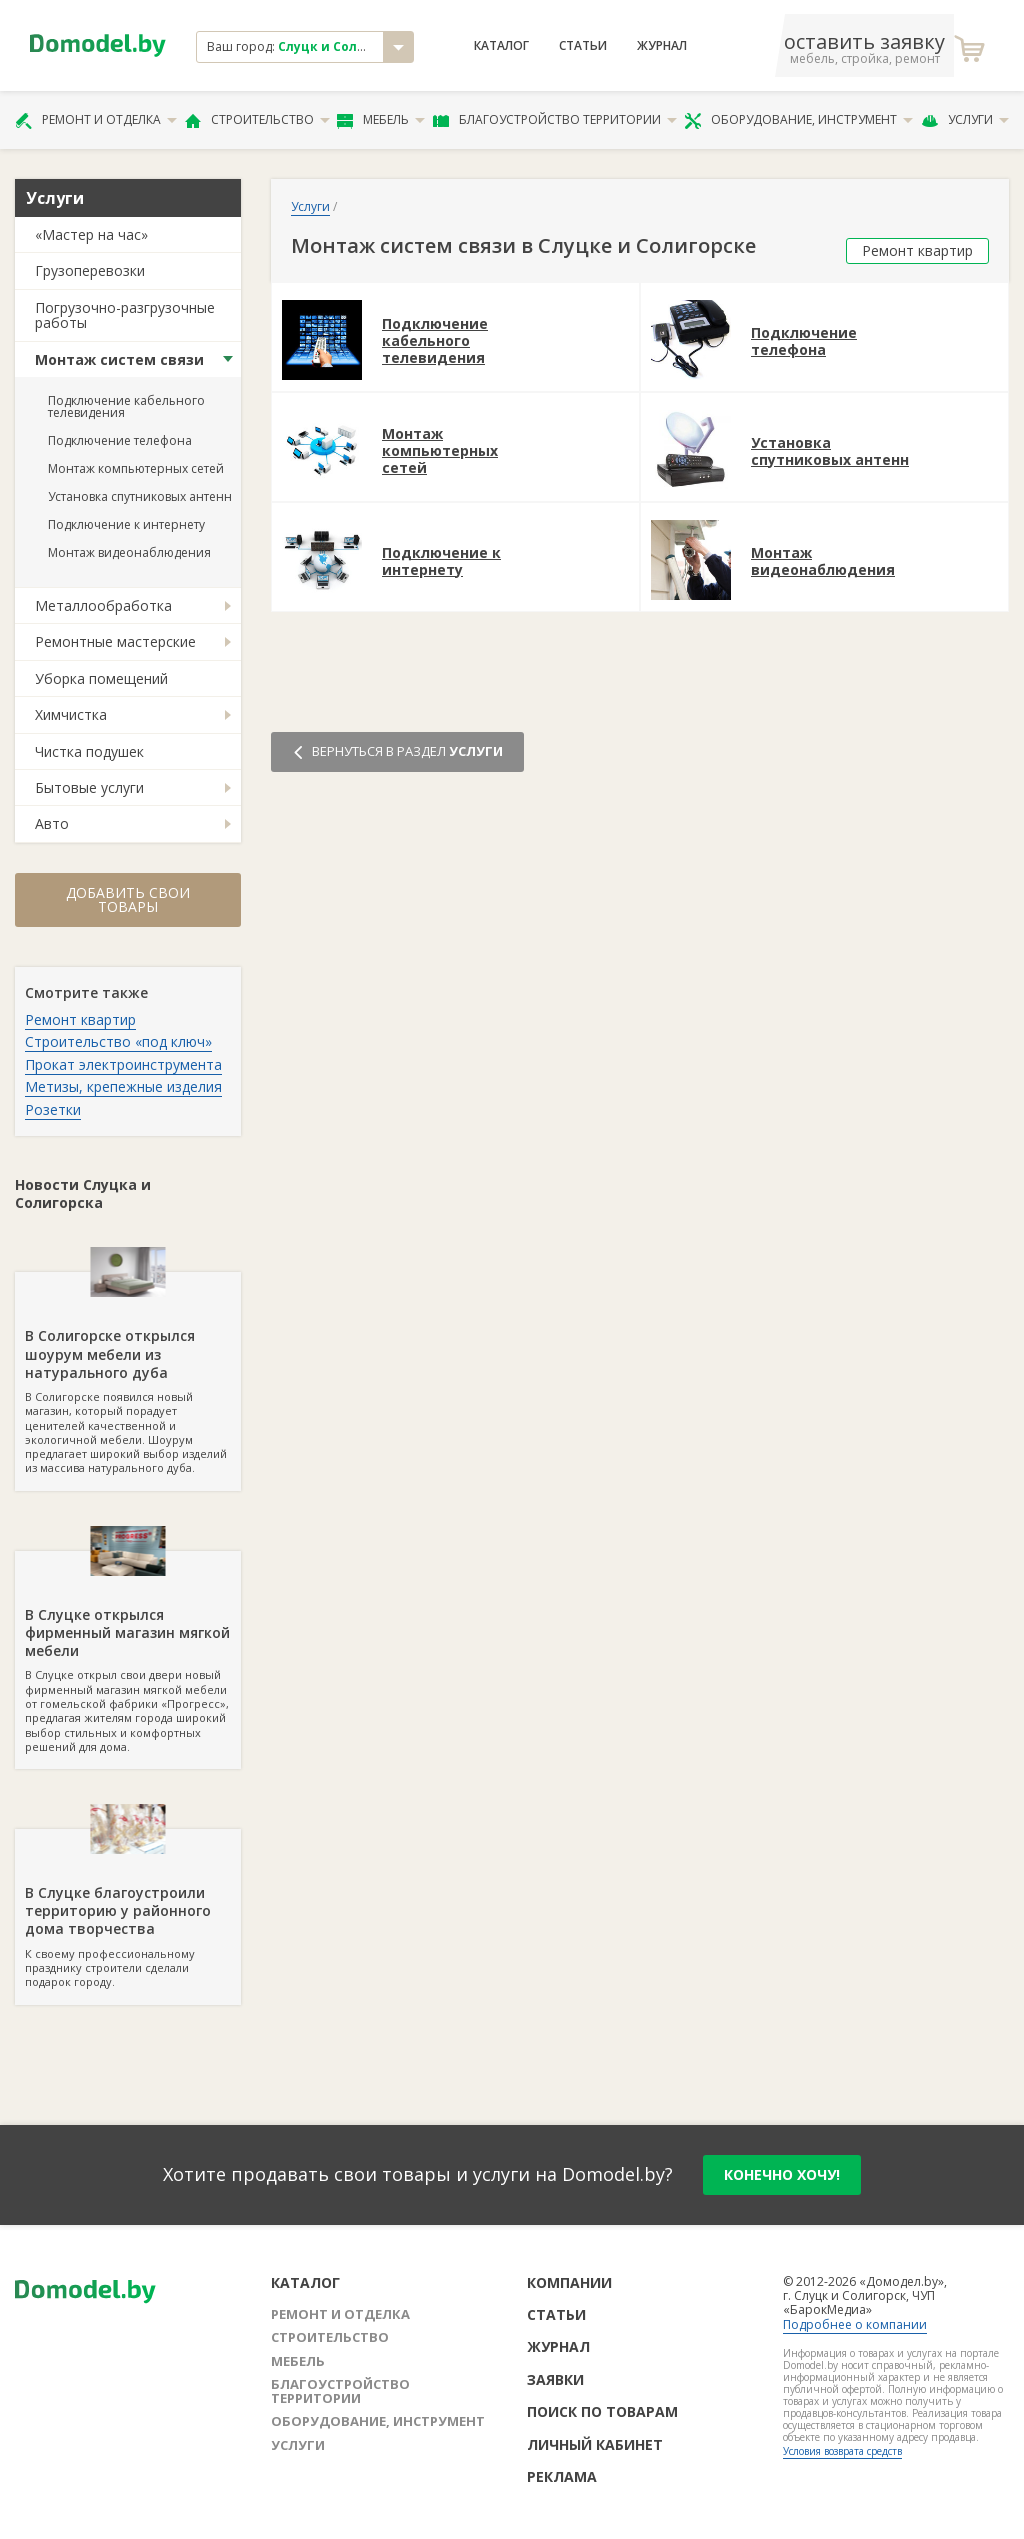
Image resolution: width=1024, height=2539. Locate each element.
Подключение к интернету (126, 524)
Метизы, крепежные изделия (123, 1086)
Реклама (562, 2476)
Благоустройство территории (555, 120)
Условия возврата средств (842, 2451)
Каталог (501, 46)
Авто (52, 823)
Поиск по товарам (602, 2411)
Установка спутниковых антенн (140, 496)
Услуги (965, 120)
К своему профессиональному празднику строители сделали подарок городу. (128, 1909)
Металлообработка (103, 605)
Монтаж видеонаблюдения (129, 552)
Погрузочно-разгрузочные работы (125, 315)
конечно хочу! (782, 2174)
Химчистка (71, 714)
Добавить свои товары (128, 899)
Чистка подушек (89, 751)
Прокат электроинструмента (123, 1064)
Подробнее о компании (855, 2324)
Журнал (662, 46)
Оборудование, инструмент (798, 120)
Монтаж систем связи (119, 359)
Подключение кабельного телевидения (126, 406)
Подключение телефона (120, 440)
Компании (569, 2282)
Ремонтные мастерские (115, 641)
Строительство (257, 120)
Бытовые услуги (89, 787)
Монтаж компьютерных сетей (136, 468)
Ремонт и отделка (96, 120)
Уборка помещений (101, 678)
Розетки (53, 1109)
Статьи (583, 46)
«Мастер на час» (91, 234)
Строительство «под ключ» (118, 1041)
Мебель (381, 120)
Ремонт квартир (80, 1019)
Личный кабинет (595, 2444)
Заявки (555, 2379)
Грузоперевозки (90, 270)
